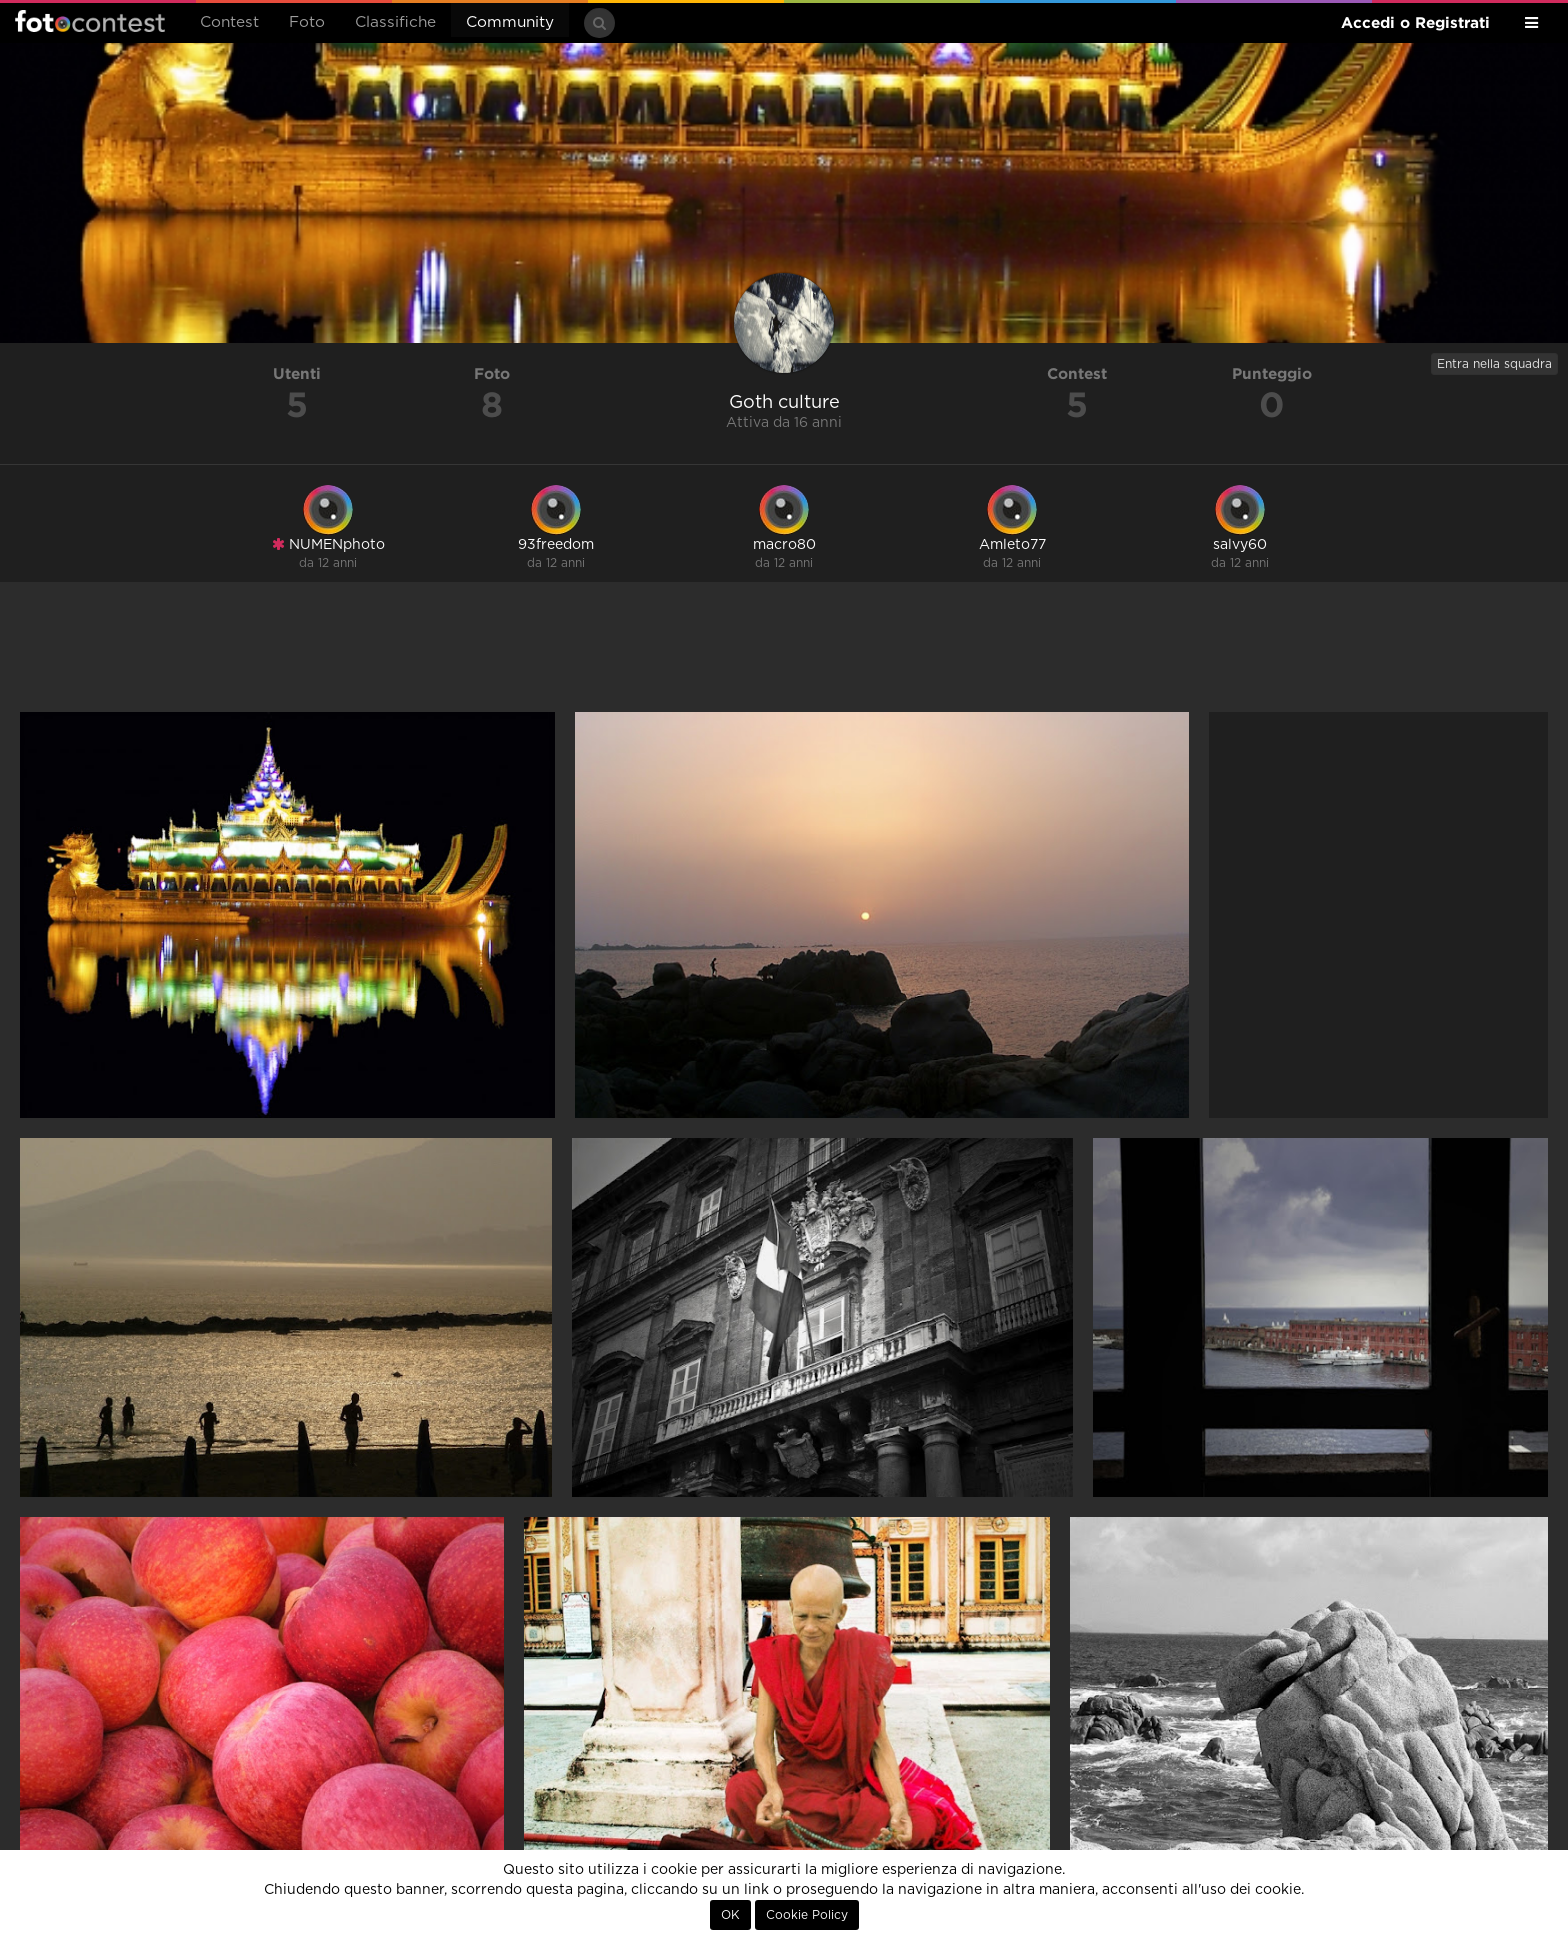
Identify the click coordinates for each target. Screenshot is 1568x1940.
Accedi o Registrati (1415, 22)
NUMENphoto (328, 544)
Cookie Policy (807, 1915)
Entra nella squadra (1494, 364)
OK (730, 1915)
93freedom (556, 545)
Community (510, 22)
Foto (307, 22)
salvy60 (1240, 545)
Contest (229, 22)
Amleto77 (1012, 545)
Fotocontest (90, 21)
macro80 (784, 545)
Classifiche (395, 22)
